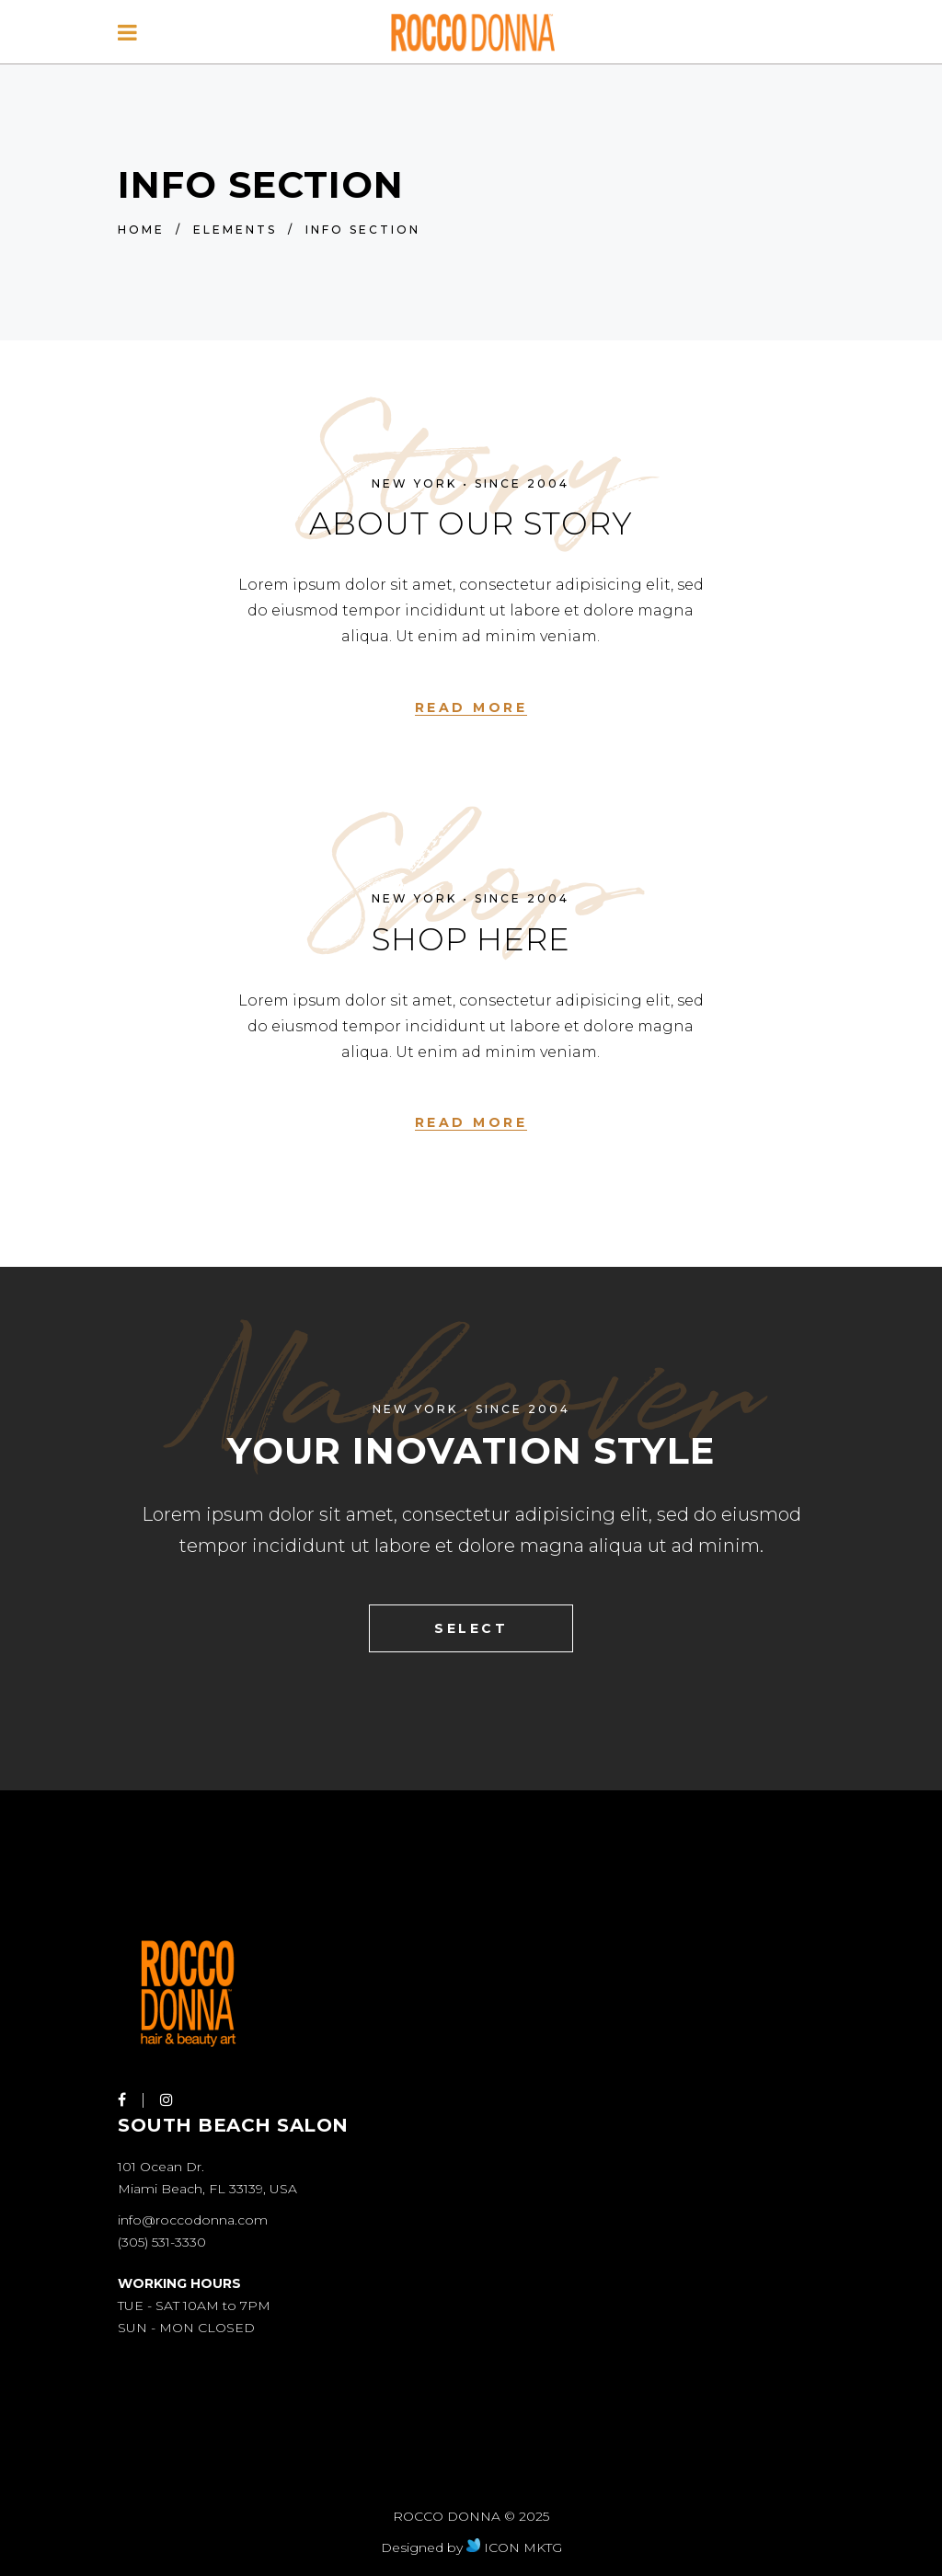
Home (141, 229)
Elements (235, 229)
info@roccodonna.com (193, 2220)
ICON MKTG (514, 2547)
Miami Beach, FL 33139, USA (207, 2188)
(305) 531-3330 (162, 2242)
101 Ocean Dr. (161, 2166)
